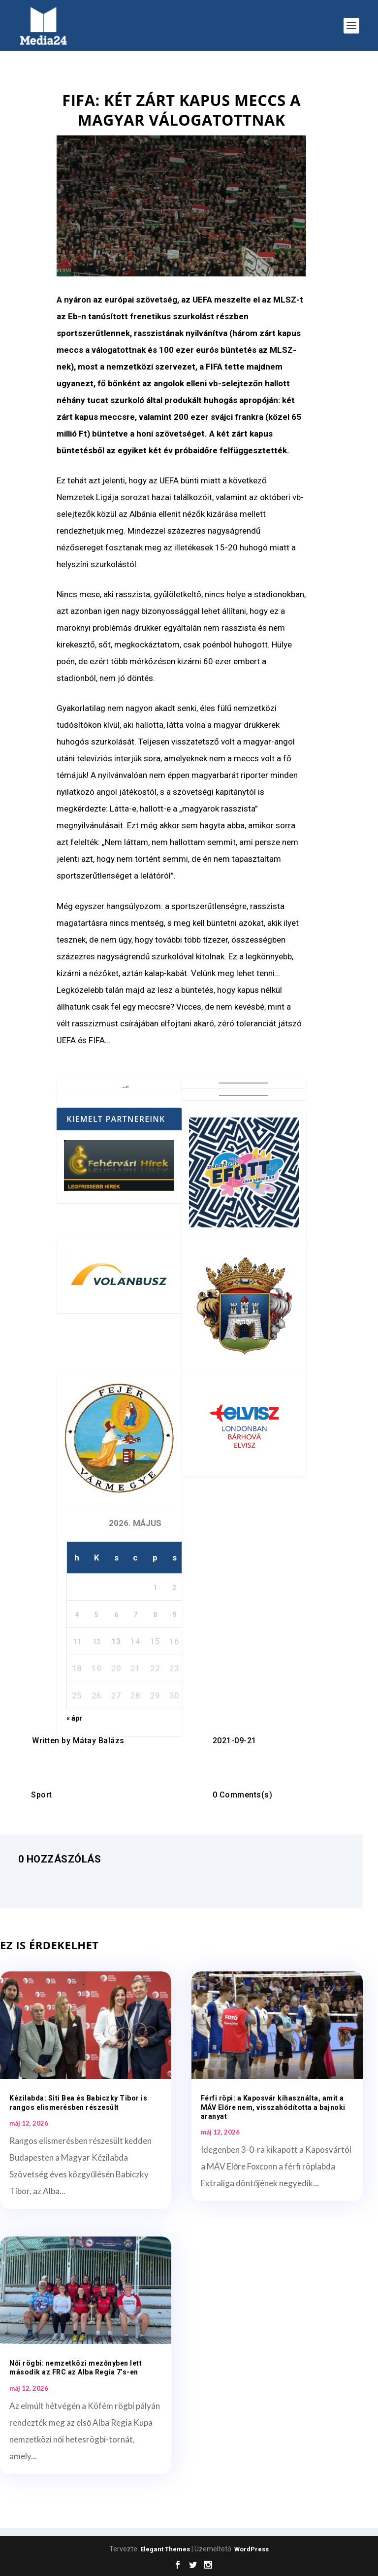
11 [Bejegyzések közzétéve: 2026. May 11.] (77, 1642)
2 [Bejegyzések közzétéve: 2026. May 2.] (174, 1588)
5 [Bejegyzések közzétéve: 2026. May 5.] (96, 1615)
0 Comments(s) (243, 1794)
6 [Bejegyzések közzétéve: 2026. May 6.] (116, 1615)
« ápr (74, 1718)
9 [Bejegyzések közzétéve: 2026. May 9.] (174, 1615)
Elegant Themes (165, 2549)
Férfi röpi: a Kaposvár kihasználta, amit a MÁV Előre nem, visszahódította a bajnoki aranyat (273, 2107)
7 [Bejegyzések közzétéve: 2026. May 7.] (135, 1615)
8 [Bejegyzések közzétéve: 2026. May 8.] (155, 1615)
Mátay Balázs (99, 1740)
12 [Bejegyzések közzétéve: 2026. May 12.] (96, 1642)
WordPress (251, 2549)
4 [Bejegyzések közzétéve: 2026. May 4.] (77, 1615)
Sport (41, 1794)
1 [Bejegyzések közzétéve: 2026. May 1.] (155, 1588)
